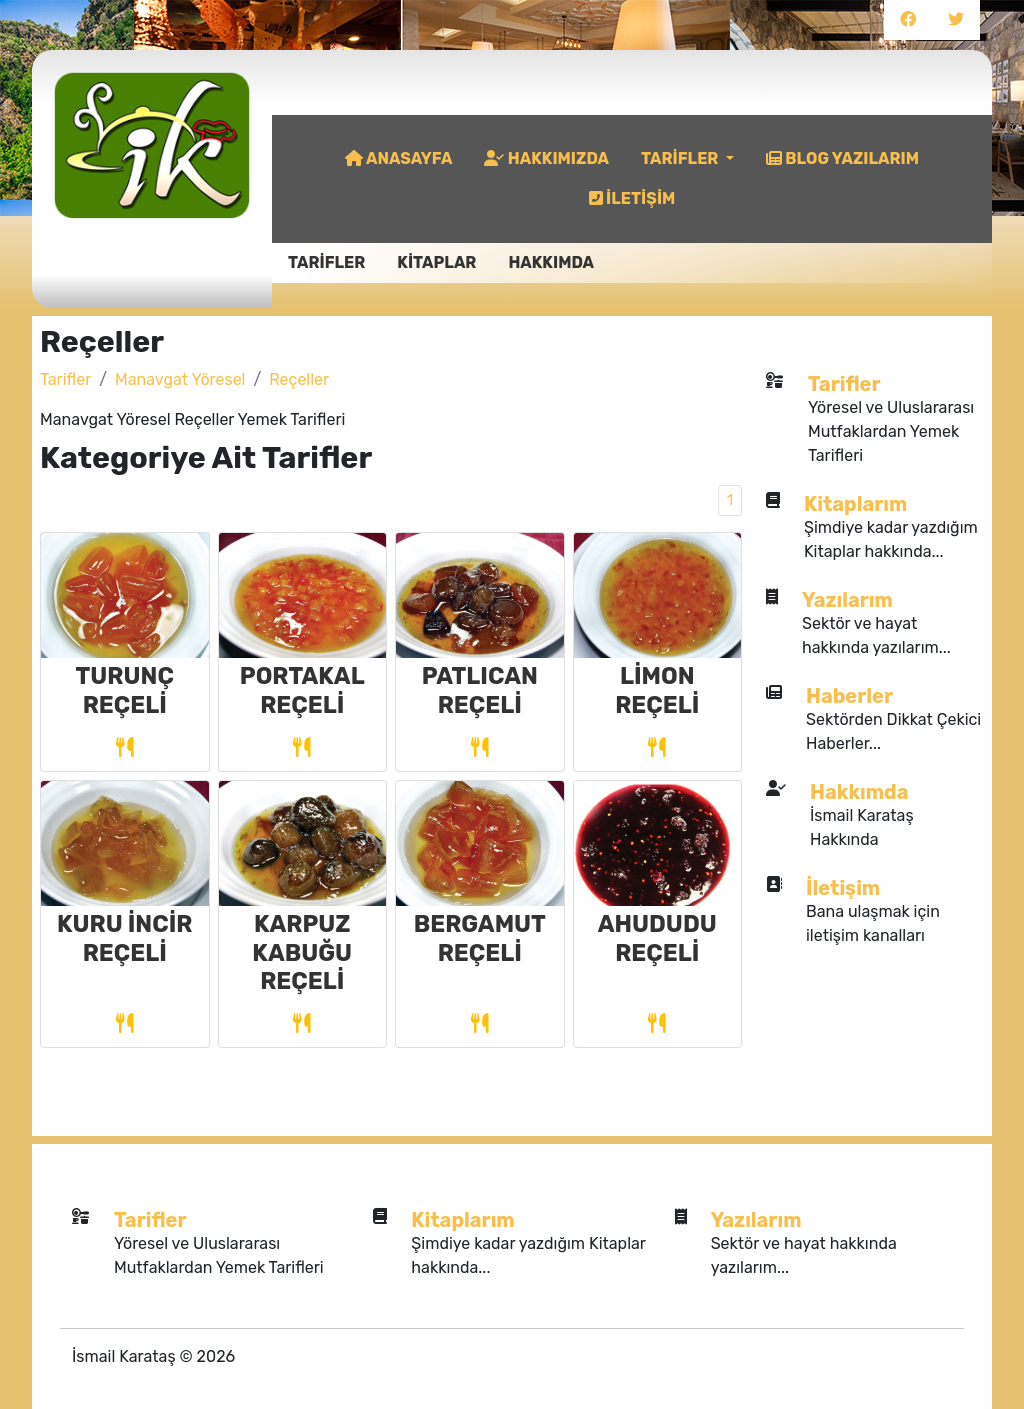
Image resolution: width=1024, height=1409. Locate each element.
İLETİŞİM (632, 198)
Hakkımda (859, 792)
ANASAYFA (398, 158)
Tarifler (65, 379)
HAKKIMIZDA (546, 158)
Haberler (849, 696)
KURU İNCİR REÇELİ (124, 938)
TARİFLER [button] (681, 158)
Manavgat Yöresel (180, 379)
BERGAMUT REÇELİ (480, 938)
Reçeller (299, 379)
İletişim (843, 888)
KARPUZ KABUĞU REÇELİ (302, 952)
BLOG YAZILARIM (842, 158)
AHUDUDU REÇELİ (657, 938)
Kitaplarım (855, 504)
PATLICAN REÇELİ (480, 690)
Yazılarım (847, 600)
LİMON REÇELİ (657, 690)
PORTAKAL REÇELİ (302, 690)
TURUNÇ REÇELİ (125, 690)
